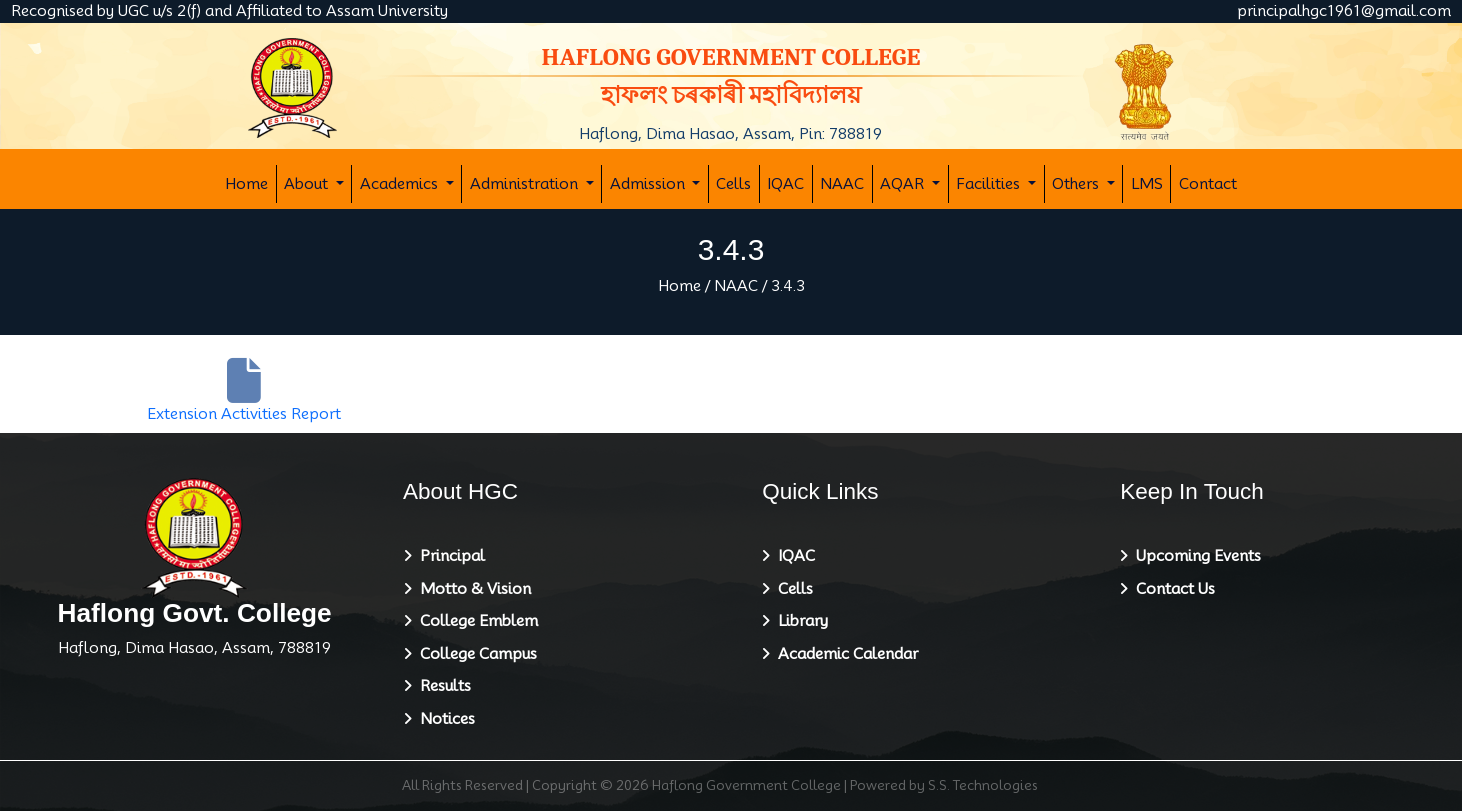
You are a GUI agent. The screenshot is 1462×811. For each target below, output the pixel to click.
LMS (1147, 184)
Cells (733, 184)
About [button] (308, 184)
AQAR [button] (904, 184)
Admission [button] (649, 184)
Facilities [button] (990, 184)
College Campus (474, 654)
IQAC (785, 184)
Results (441, 686)
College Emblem (475, 621)
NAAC (842, 184)
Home (246, 184)
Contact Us (1171, 589)
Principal (448, 556)
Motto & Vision (471, 589)
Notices (443, 719)
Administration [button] (526, 184)
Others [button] (1077, 184)
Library (799, 621)
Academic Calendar (844, 654)
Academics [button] (401, 184)
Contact (1208, 184)
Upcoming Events (1194, 556)
